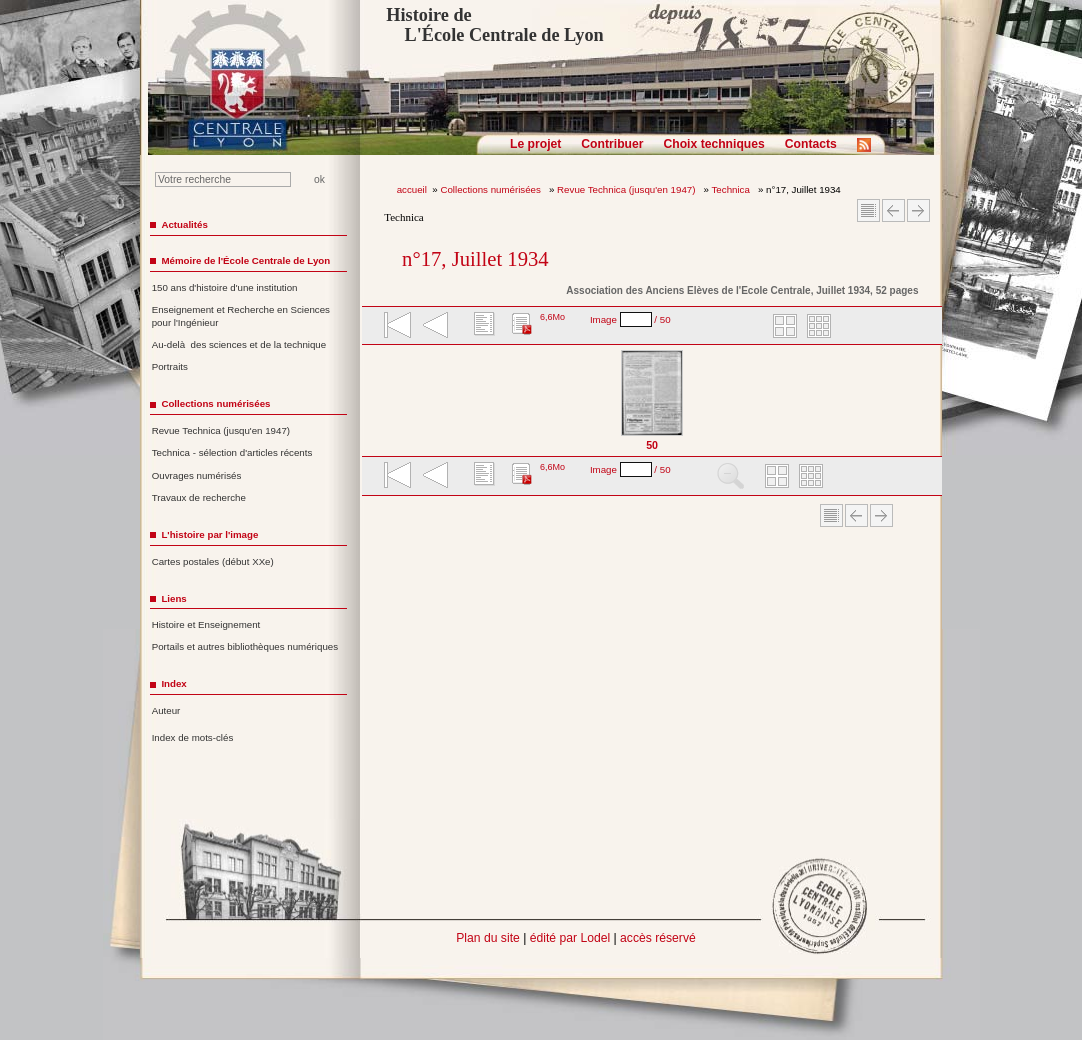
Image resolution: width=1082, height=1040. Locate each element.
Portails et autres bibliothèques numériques (245, 646)
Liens (173, 598)
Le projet (535, 144)
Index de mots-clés (193, 737)
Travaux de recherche (199, 497)
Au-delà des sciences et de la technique (239, 344)
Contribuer (612, 144)
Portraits (170, 366)
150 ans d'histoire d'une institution (225, 287)
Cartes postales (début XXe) (213, 561)
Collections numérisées (491, 189)
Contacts (811, 144)
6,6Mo (552, 317)
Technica (732, 189)
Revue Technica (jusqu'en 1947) (627, 189)
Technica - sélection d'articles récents (232, 452)
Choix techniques (713, 144)
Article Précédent (893, 210)
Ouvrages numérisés (197, 475)
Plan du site (488, 938)
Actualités (184, 224)
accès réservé (658, 938)
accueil (412, 189)
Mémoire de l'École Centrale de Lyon (245, 260)
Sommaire (868, 210)
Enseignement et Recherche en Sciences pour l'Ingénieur (241, 316)
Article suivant (918, 210)
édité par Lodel (570, 938)
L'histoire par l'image (209, 534)
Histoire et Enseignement (206, 624)
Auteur (166, 710)
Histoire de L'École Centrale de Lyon (494, 25)
